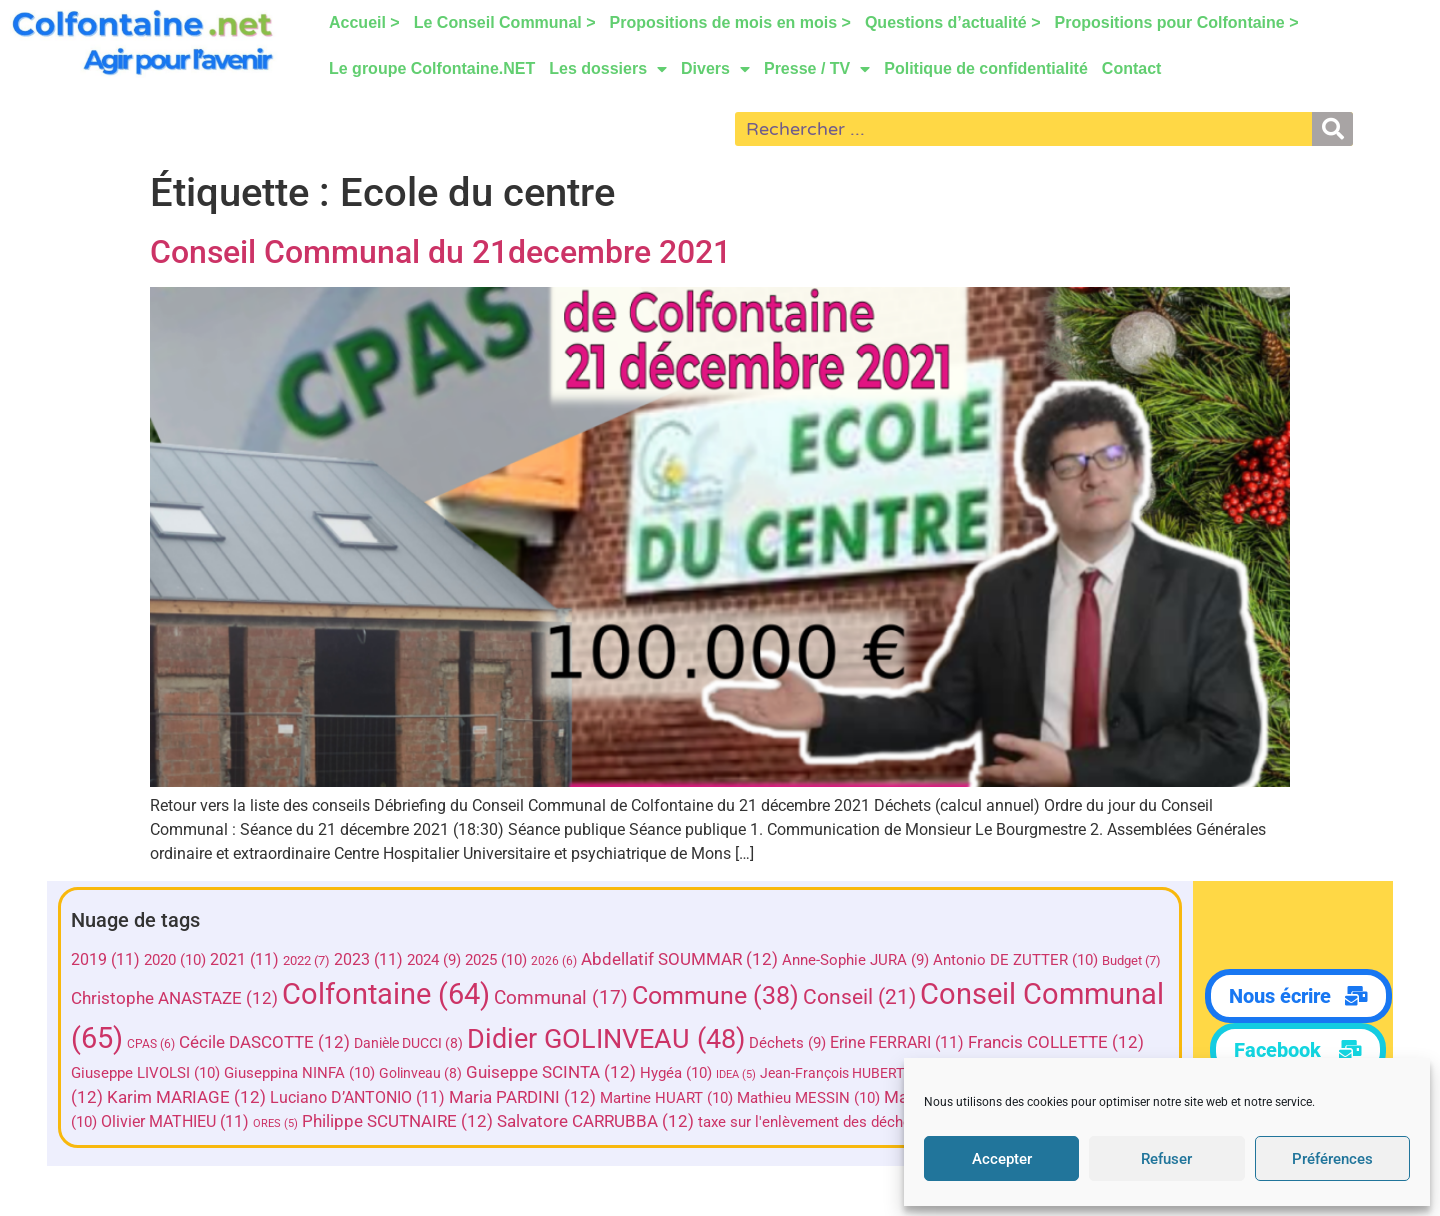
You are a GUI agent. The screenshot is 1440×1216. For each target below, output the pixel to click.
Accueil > (364, 22)
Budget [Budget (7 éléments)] (1134, 960)
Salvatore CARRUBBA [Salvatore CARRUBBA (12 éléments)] (757, 1121)
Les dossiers (608, 69)
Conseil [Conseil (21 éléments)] (862, 997)
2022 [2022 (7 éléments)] (309, 960)
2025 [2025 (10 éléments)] (499, 960)
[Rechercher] (1332, 129)
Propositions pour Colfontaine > (1177, 22)
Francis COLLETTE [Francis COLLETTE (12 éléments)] (162, 1072)
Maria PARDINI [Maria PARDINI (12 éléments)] (696, 1097)
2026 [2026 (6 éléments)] (557, 961)
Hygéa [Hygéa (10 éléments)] (859, 1073)
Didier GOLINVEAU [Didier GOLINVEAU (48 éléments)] (757, 1039)
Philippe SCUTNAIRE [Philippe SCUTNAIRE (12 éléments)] (559, 1121)
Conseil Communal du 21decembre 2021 (440, 252)
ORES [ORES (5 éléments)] (437, 1123)
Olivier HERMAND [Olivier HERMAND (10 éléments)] (184, 1122)
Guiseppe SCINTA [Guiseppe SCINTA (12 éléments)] (734, 1072)
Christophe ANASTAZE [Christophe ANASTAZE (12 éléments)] (177, 998)
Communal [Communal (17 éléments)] (564, 997)
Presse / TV (817, 69)
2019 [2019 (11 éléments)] (108, 959)
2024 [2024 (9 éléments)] (437, 960)
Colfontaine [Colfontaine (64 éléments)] (389, 994)
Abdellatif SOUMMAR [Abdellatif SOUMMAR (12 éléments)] (682, 959)
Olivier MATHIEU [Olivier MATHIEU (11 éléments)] (337, 1121)
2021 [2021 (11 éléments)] (247, 959)
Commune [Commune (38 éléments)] (718, 995)
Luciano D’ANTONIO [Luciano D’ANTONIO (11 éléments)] (531, 1097)
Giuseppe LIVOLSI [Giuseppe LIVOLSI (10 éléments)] (328, 1073)
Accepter (1002, 1159)
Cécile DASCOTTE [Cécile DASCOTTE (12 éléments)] (415, 1042)
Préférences (1332, 1159)
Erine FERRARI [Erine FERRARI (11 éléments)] (1048, 1042)
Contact (1132, 68)
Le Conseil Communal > (505, 22)
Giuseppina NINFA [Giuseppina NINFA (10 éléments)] (482, 1073)
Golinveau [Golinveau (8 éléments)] (603, 1073)
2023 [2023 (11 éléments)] (371, 959)
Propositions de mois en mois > (730, 22)
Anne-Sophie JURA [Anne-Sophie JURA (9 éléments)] (858, 960)
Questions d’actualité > (953, 22)
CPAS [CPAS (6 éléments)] (302, 1044)
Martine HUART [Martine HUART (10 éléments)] (840, 1098)
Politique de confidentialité (986, 68)
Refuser (1166, 1159)
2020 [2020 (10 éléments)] (178, 960)
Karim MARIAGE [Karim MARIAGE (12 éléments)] (360, 1097)
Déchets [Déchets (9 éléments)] (938, 1043)
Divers (715, 69)
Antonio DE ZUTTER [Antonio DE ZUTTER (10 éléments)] (1018, 960)
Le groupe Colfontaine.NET (432, 68)
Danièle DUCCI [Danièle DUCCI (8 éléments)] (559, 1043)
